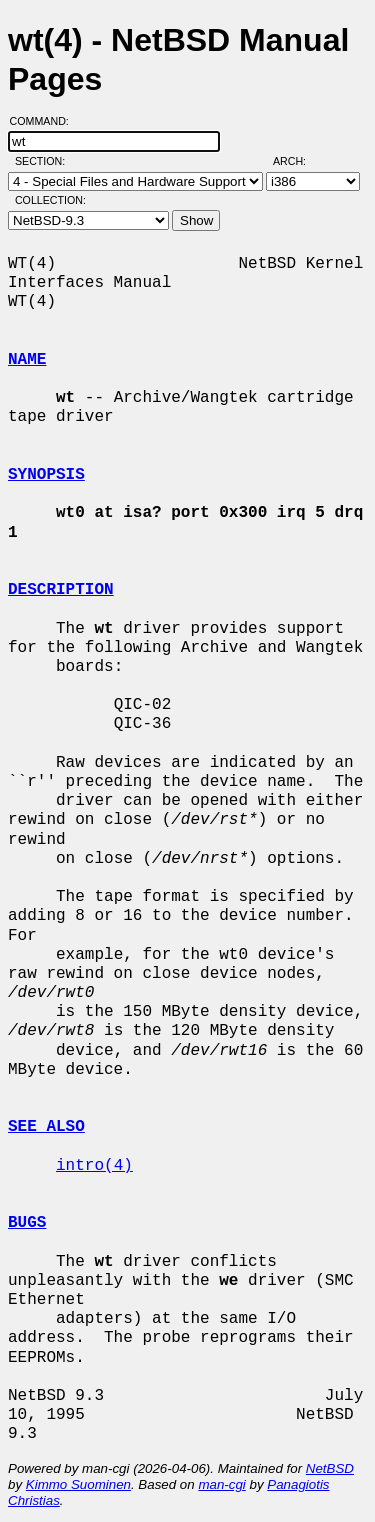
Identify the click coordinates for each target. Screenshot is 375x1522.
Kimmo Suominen (78, 1484)
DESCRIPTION (61, 590)
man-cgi (221, 1484)
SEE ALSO (46, 1127)
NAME (27, 360)
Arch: (298, 161)
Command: (45, 121)
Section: (44, 161)
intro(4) (94, 1166)
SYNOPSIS (46, 475)
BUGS (27, 1223)
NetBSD (330, 1468)
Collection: (50, 200)
